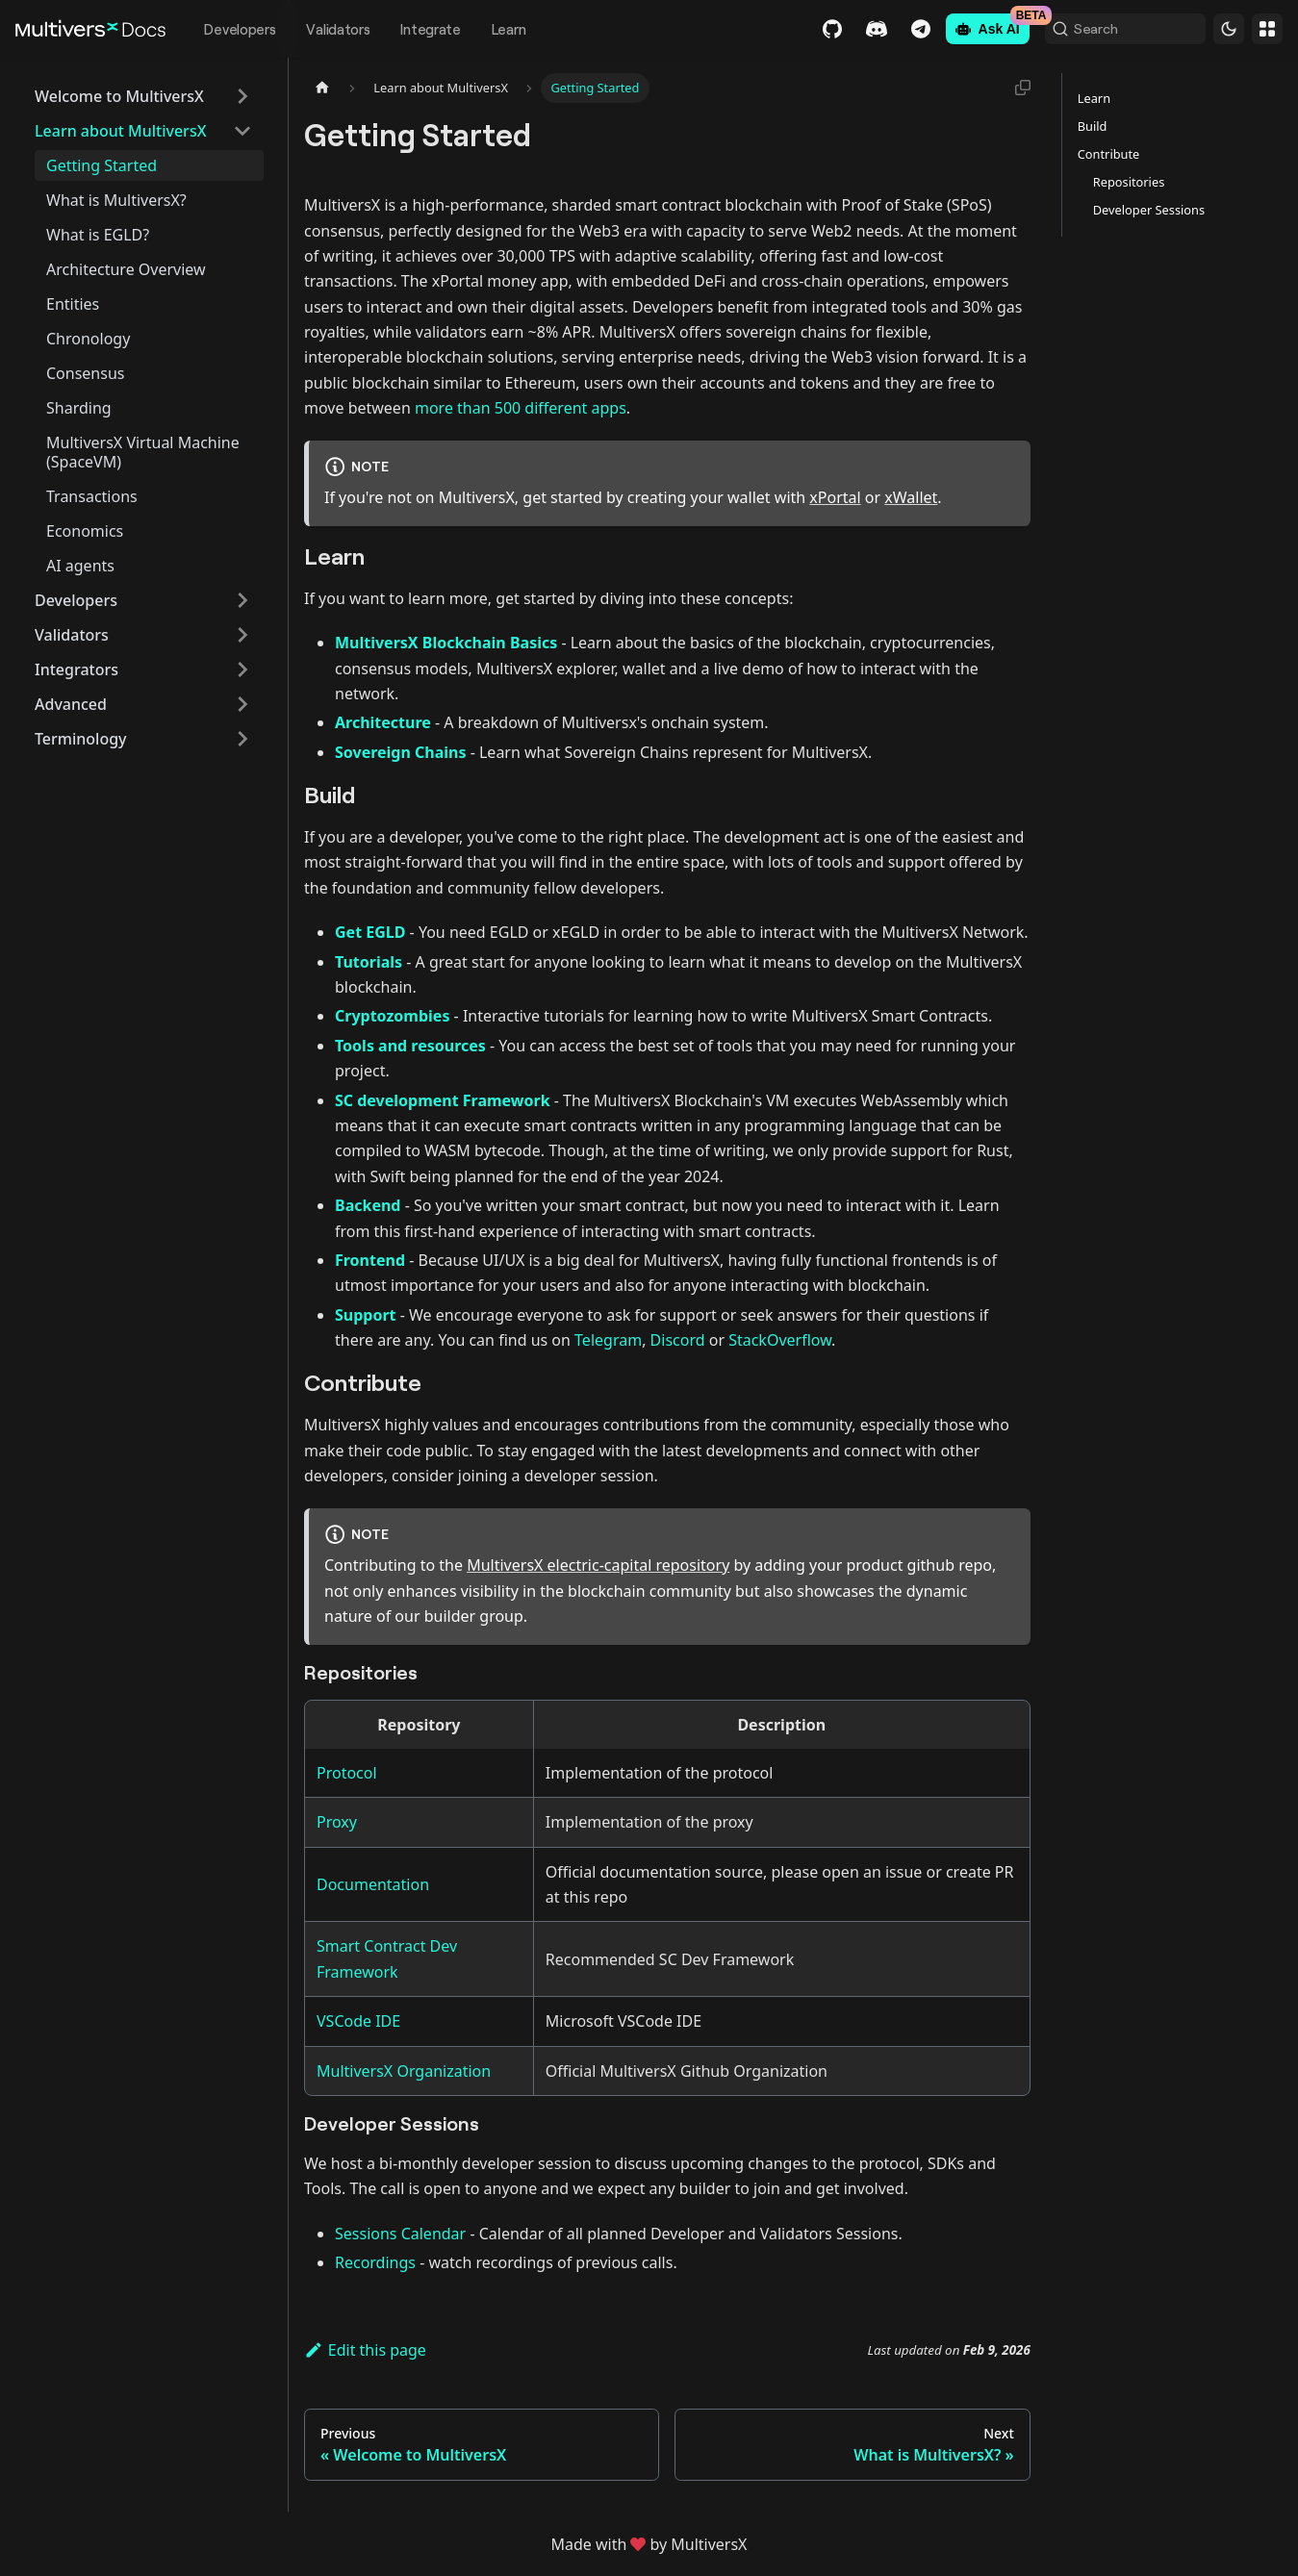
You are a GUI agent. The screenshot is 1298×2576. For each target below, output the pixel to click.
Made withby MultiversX (649, 2544)
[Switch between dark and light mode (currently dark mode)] (1228, 28)
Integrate (430, 29)
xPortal (834, 497)
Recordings (375, 2262)
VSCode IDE (358, 2021)
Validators (337, 29)
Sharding (79, 407)
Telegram (608, 1340)
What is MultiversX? (116, 200)
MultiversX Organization (404, 2071)
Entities (72, 304)
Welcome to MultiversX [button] (119, 96)
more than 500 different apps (520, 407)
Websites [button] (1267, 29)
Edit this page (365, 2350)
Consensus (85, 373)
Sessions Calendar (400, 2233)
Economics (84, 531)
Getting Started (101, 165)
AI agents (80, 565)
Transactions (92, 496)
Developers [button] (76, 600)
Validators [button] (72, 634)
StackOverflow (779, 1340)
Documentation (373, 1884)
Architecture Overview (126, 269)
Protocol (347, 1772)
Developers (239, 29)
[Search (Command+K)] (1109, 28)
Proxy (337, 1821)
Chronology (88, 338)
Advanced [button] (71, 704)
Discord (845, 29)
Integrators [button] (76, 669)
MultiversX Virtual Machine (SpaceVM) (143, 452)
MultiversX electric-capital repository (598, 1565)
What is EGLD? (97, 234)
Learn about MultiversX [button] (120, 130)
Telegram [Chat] (889, 29)
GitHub (800, 29)
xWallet (910, 497)
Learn (509, 29)
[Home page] (322, 88)
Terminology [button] (81, 738)
